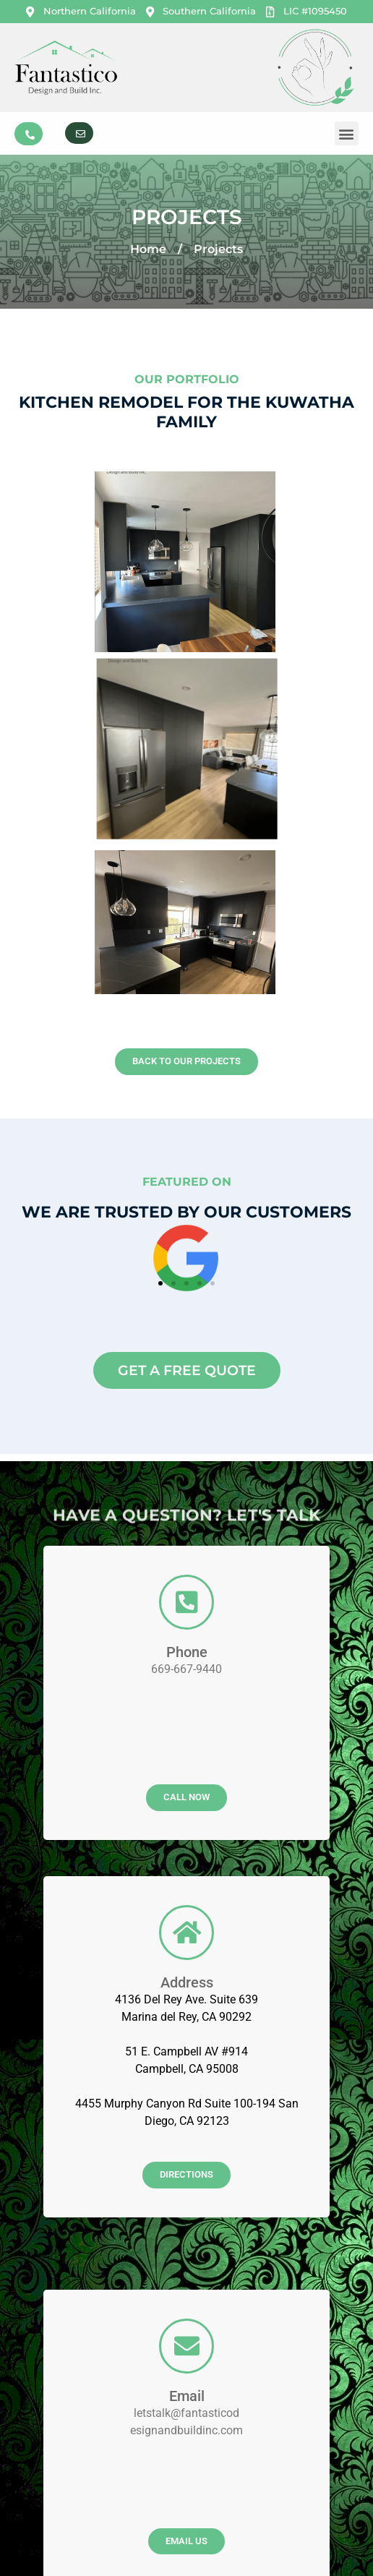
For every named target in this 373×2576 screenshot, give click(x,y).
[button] (347, 133)
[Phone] (186, 1268)
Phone (186, 1318)
